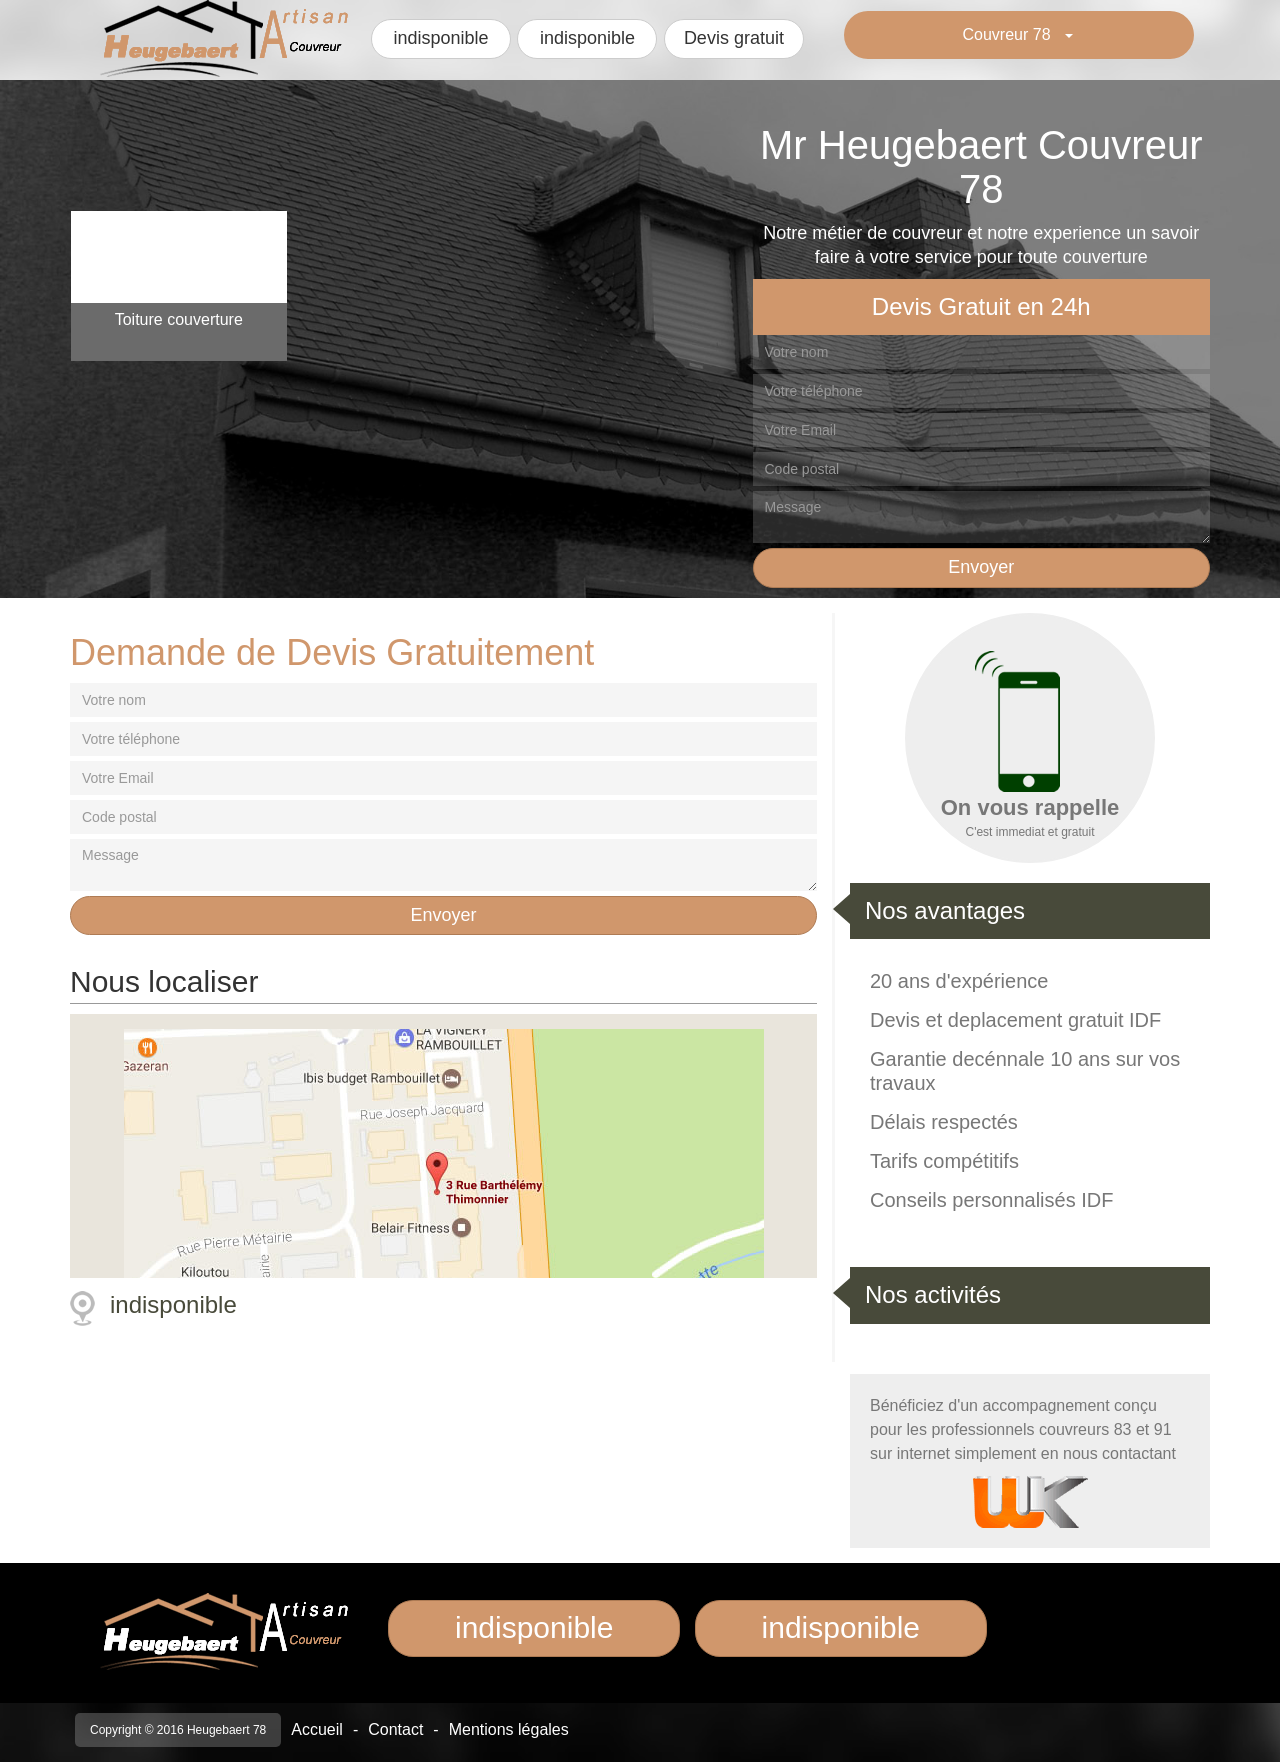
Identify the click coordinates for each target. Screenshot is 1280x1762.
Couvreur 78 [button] (1009, 34)
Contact (395, 1729)
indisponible (440, 38)
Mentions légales (509, 1729)
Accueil (317, 1729)
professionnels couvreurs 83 (1033, 1429)
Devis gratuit (734, 38)
